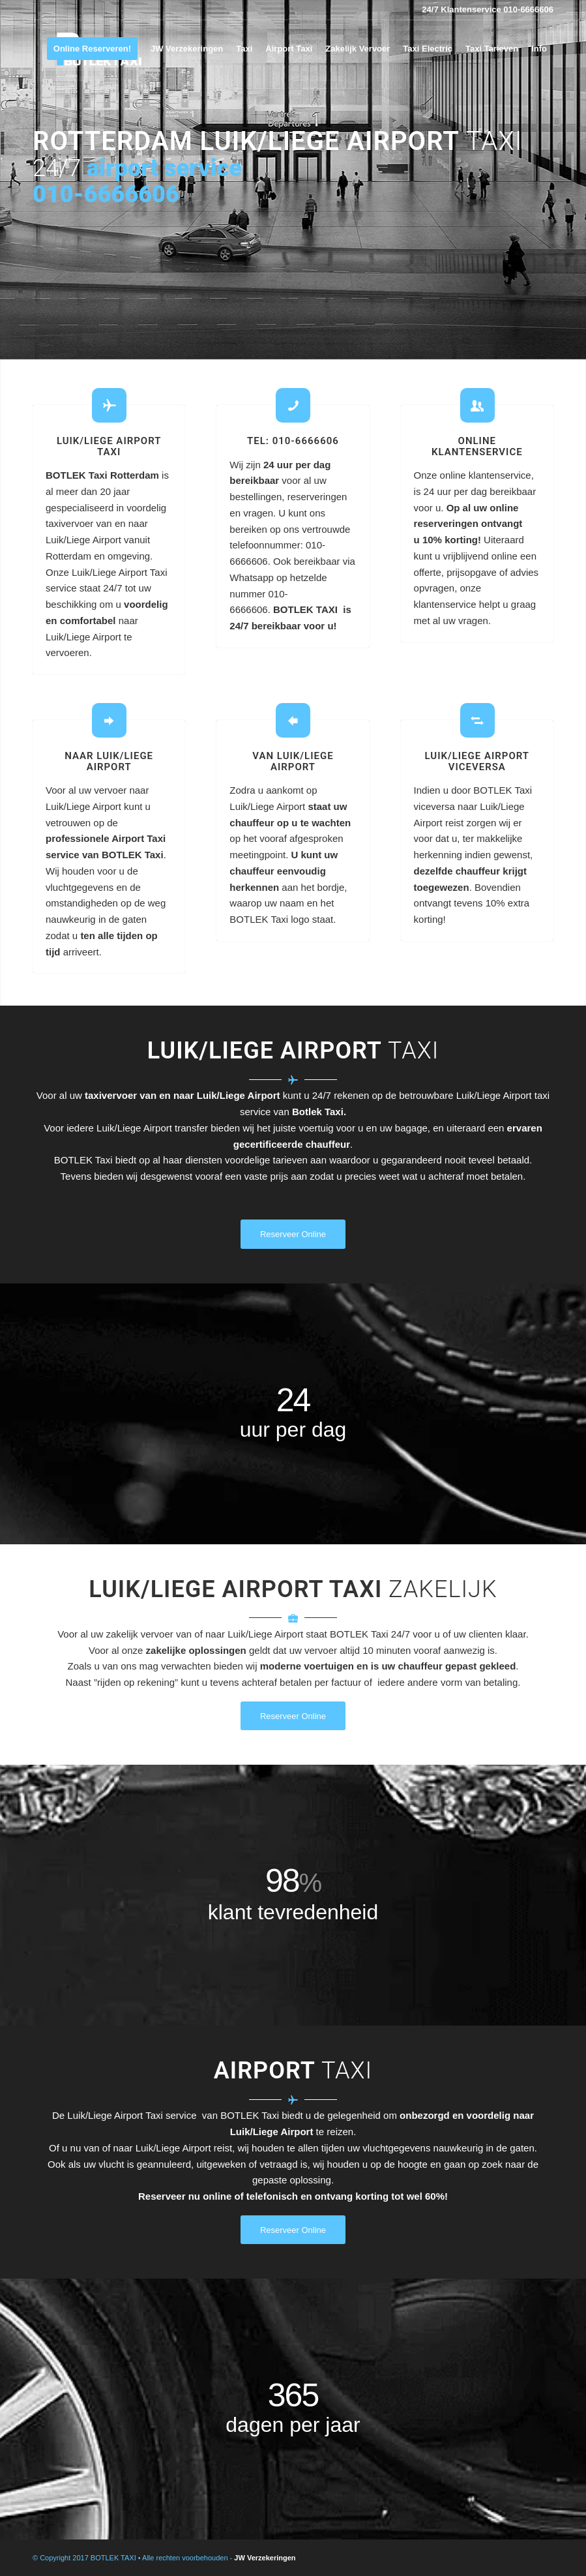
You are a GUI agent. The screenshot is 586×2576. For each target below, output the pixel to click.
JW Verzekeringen (264, 2558)
